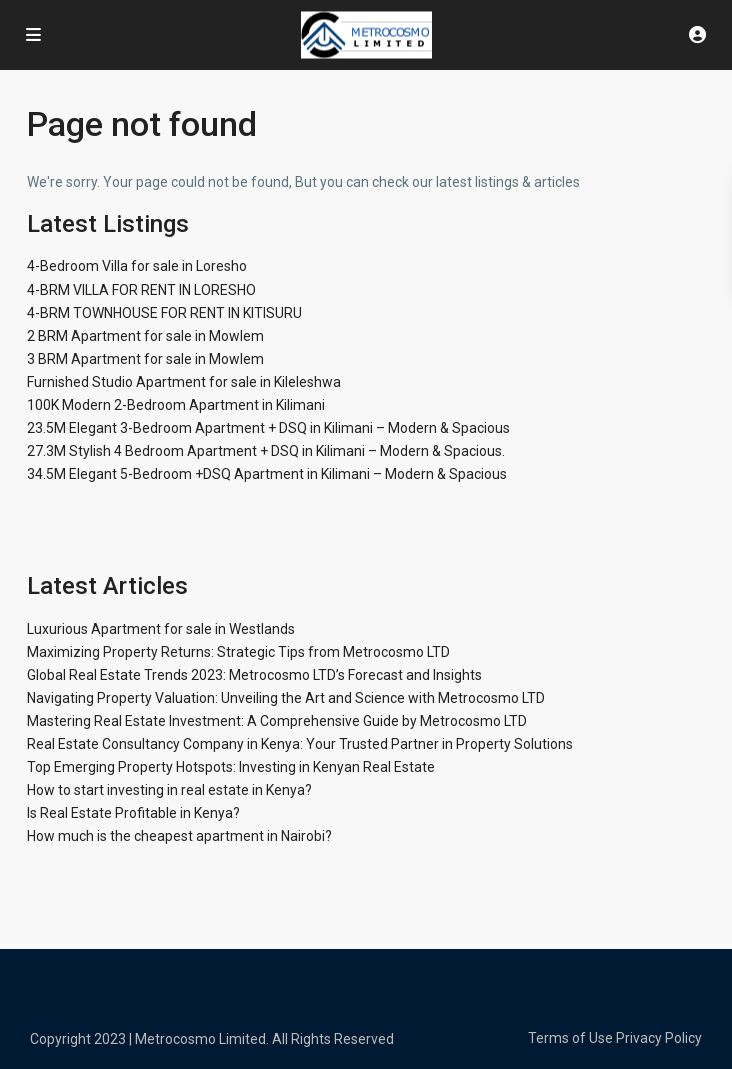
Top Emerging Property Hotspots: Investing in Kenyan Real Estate (231, 767)
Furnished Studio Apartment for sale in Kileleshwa (184, 382)
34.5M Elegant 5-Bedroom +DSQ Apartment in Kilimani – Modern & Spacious (267, 474)
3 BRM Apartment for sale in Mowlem (145, 359)
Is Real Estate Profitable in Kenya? (133, 813)
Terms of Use (570, 1038)
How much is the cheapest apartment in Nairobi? (179, 836)
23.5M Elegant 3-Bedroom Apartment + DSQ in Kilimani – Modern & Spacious (268, 428)
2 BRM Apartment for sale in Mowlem (145, 336)
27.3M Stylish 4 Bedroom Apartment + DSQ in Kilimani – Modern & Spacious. (266, 451)
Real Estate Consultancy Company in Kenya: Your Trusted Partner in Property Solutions (300, 744)
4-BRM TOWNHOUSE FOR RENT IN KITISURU (164, 313)
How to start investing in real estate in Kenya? (169, 790)
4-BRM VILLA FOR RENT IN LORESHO (141, 290)
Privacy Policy (659, 1038)
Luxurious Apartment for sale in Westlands (161, 629)
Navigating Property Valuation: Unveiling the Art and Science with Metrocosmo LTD (286, 698)
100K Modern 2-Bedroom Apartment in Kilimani (176, 405)
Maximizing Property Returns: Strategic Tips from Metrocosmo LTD (238, 652)
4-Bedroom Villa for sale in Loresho (137, 266)
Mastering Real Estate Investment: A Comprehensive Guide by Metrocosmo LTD (277, 721)
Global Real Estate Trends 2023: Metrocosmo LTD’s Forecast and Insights (254, 675)
